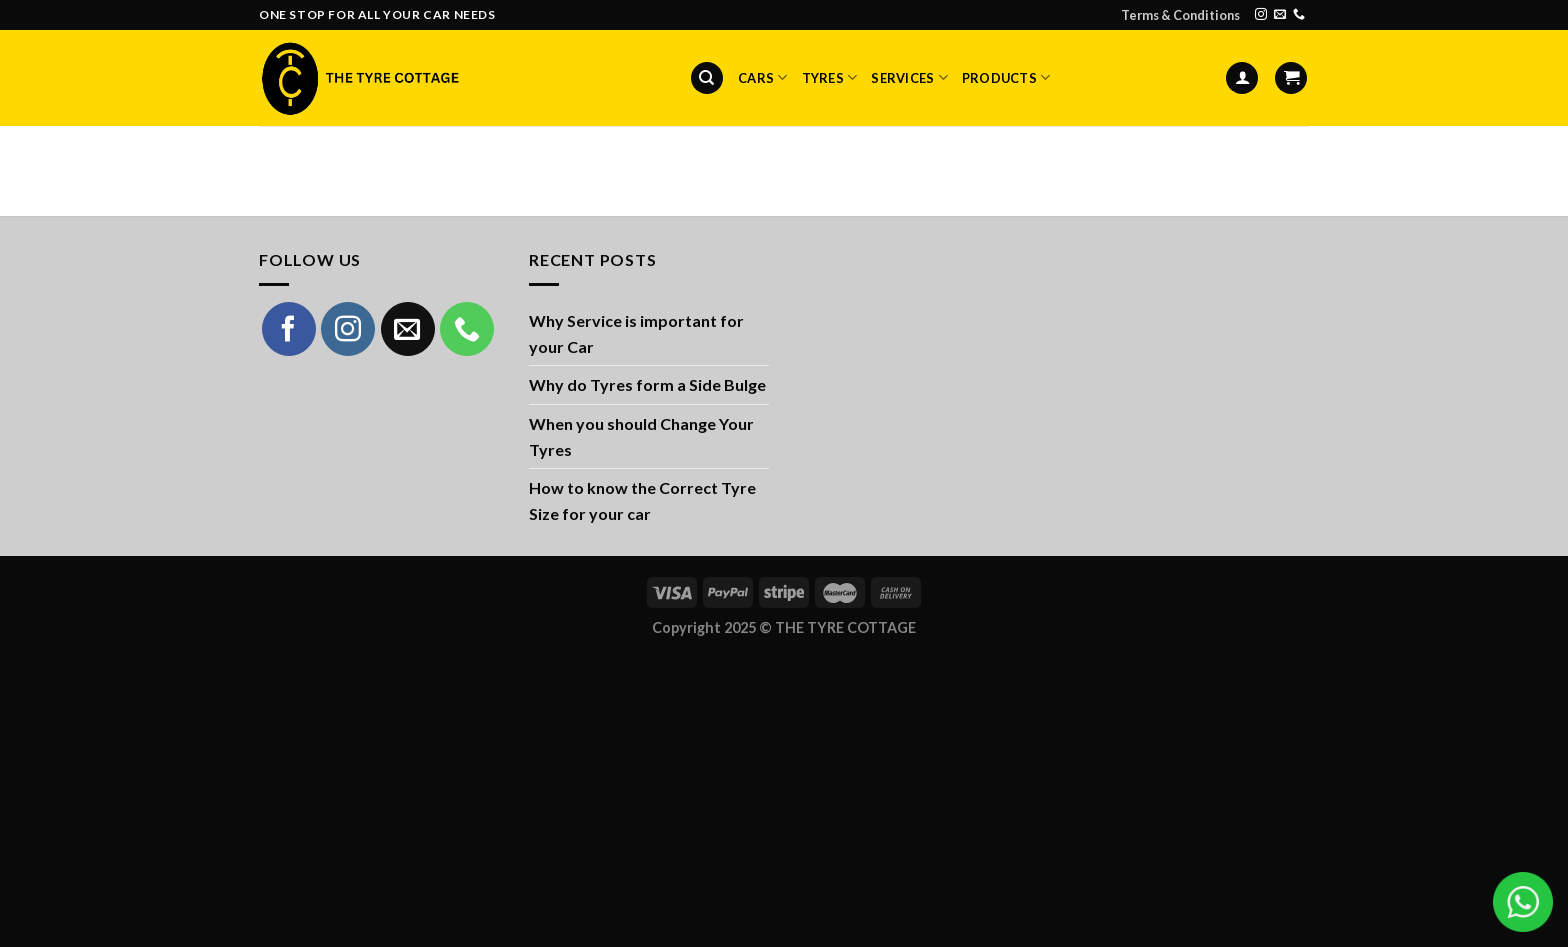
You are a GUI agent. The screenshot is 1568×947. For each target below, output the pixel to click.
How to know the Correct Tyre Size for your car (642, 500)
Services (909, 77)
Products (1006, 77)
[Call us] (1299, 15)
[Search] (707, 78)
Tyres (830, 77)
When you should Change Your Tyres (641, 436)
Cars (762, 77)
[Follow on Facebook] (289, 329)
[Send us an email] (1280, 15)
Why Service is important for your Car (636, 333)
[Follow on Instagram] (1261, 15)
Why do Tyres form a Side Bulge (647, 384)
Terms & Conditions (1180, 15)
